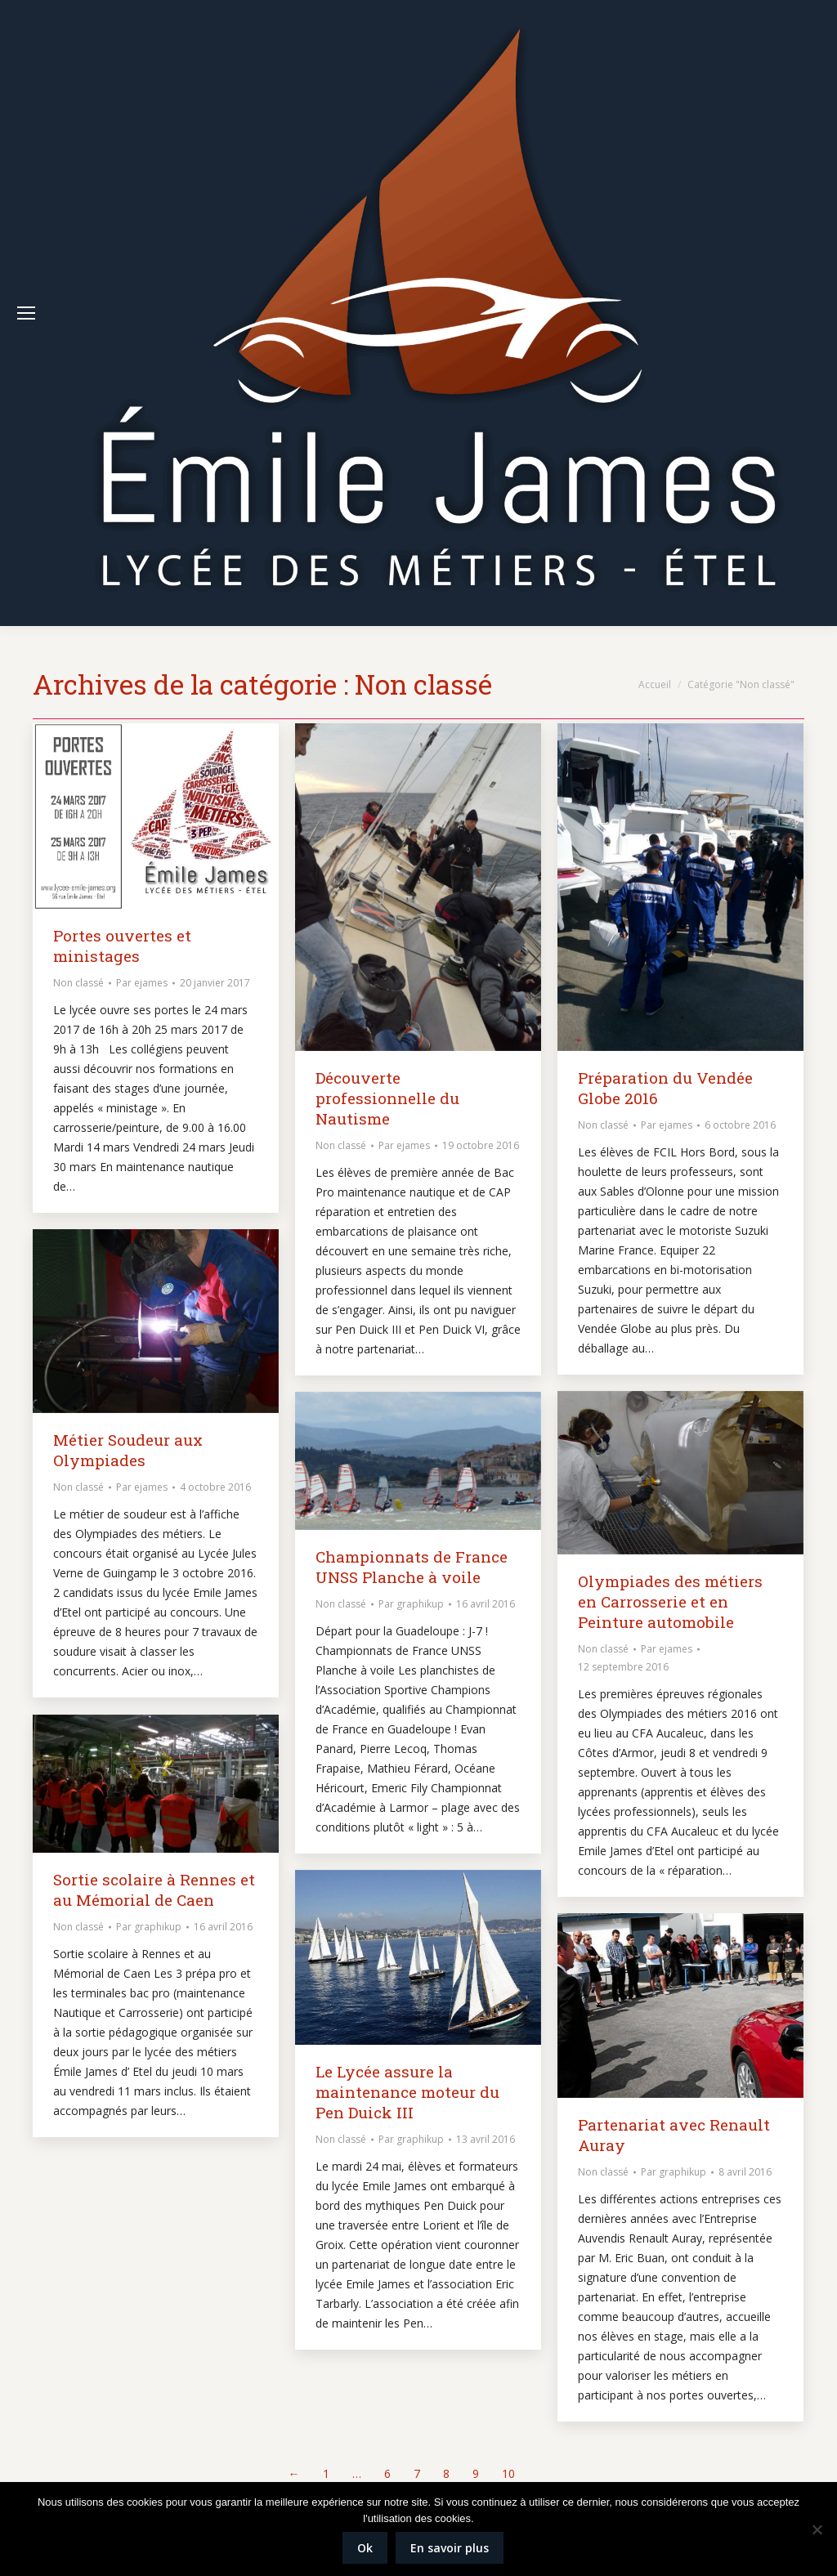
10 (508, 2473)
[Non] (816, 2529)
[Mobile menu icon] (26, 313)
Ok (365, 2548)
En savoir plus (449, 2548)
